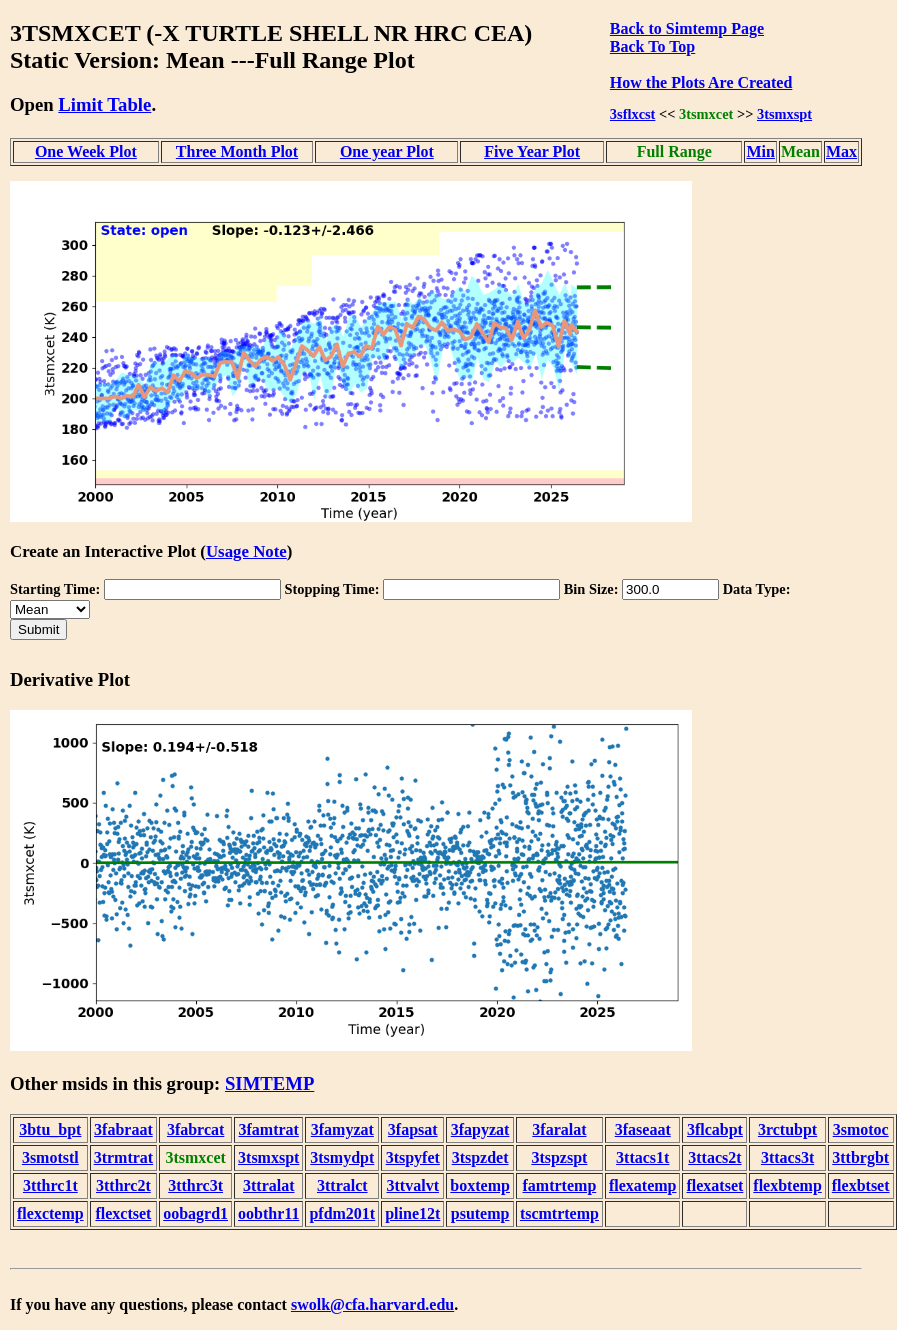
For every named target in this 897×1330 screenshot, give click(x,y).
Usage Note (246, 551)
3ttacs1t (642, 1157)
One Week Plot (86, 151)
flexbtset (861, 1185)
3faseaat (643, 1129)
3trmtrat (124, 1157)
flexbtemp (787, 1185)
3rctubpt (787, 1129)
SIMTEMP (269, 1083)
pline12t (412, 1213)
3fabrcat (195, 1129)
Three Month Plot (237, 151)
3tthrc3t (195, 1185)
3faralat (559, 1129)
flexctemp (50, 1213)
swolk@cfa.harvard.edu (372, 1304)
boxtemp (480, 1185)
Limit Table (104, 104)
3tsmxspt (784, 114)
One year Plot (387, 151)
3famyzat (342, 1129)
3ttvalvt (413, 1185)
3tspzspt (559, 1157)
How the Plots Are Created (701, 82)
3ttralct (342, 1185)
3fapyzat (480, 1129)
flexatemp (643, 1185)
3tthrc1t (50, 1185)
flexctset (123, 1213)
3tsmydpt (342, 1157)
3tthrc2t (123, 1185)
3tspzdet (480, 1157)
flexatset (714, 1185)
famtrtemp (560, 1185)
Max (841, 151)
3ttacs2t (714, 1157)
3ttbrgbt (860, 1157)
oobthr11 (268, 1213)
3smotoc (861, 1129)
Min (760, 151)
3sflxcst (633, 114)
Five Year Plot (532, 151)
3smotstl (50, 1157)
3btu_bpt (50, 1129)
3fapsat (413, 1129)
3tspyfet (413, 1157)
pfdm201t (342, 1213)
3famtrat (269, 1129)
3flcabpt (715, 1129)
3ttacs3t (787, 1157)
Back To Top (652, 46)
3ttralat (269, 1185)
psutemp (480, 1213)
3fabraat (123, 1129)
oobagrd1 (195, 1213)
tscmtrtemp (559, 1213)
